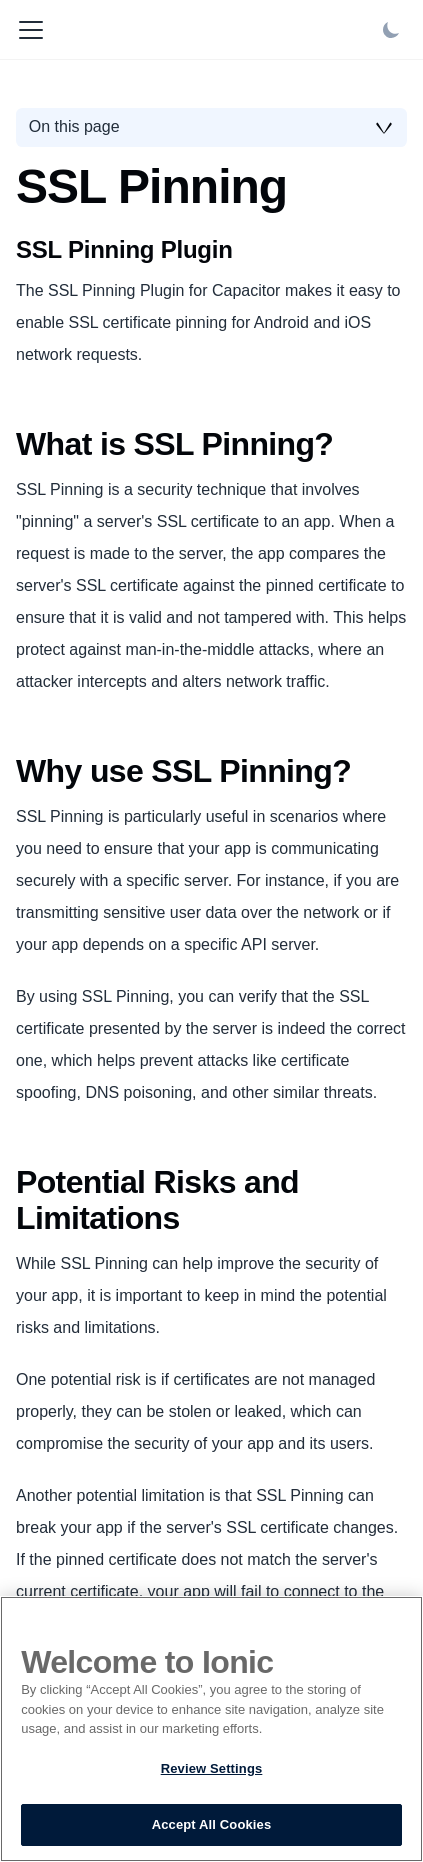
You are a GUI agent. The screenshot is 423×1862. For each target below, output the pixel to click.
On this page (74, 126)
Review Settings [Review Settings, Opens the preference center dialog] (212, 1768)
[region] (211, 1729)
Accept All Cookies (212, 1824)
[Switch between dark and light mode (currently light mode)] (391, 30)
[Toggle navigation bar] (31, 30)
